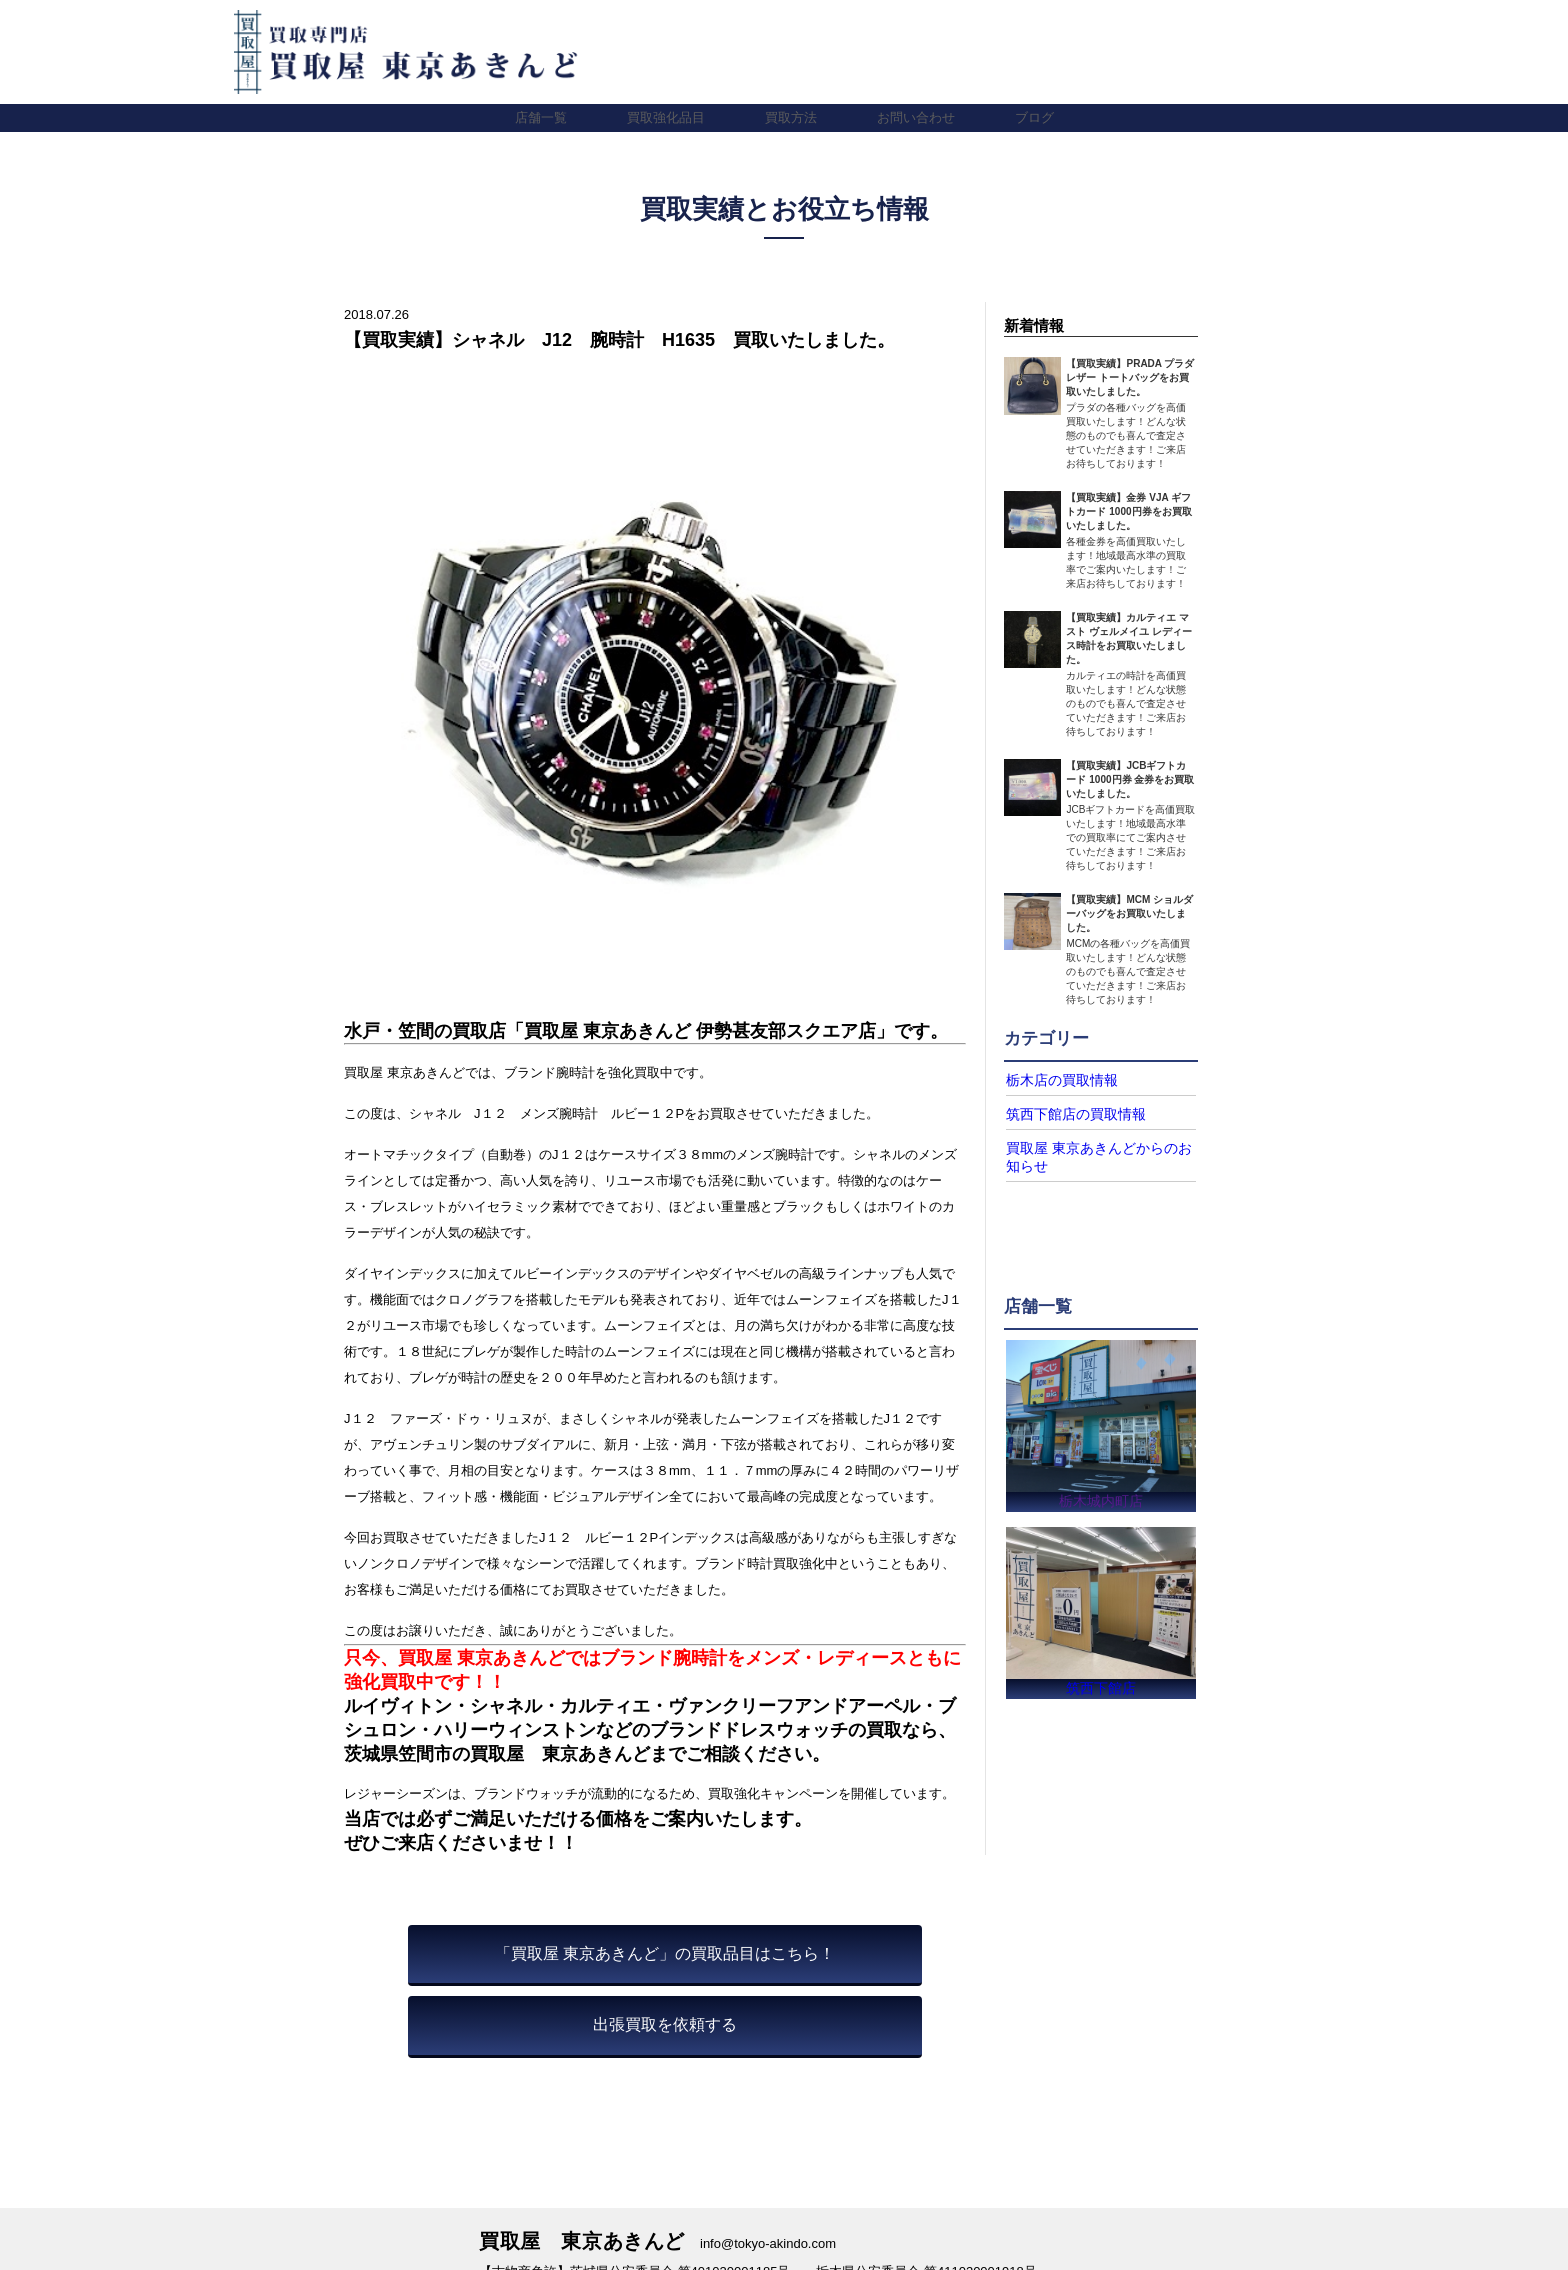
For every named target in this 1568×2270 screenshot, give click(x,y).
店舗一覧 (541, 117)
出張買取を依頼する (665, 2024)
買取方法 (791, 117)
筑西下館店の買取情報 (1066, 1113)
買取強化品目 (666, 117)
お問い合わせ (916, 117)
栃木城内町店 (1101, 1494)
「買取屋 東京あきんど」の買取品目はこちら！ (665, 1953)
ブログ (1034, 117)
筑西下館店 (1100, 1686)
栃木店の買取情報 (1054, 1080)
